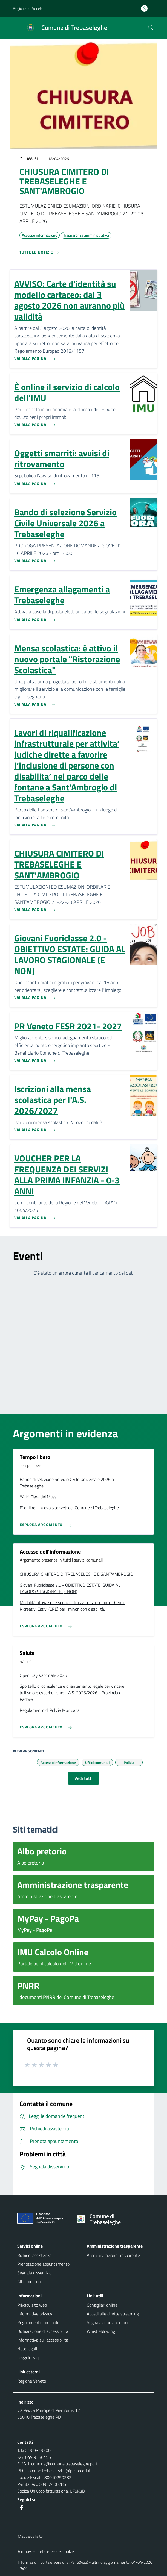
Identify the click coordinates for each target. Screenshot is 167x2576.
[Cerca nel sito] (151, 27)
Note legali (27, 2348)
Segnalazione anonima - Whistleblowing (109, 2326)
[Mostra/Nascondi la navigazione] (6, 27)
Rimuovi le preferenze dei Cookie (46, 2551)
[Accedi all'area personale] (146, 8)
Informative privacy (34, 2313)
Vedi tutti (83, 1778)
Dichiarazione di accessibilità (42, 2331)
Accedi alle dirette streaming (113, 2313)
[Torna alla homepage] (112, 2219)
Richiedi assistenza (34, 2255)
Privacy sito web (32, 2305)
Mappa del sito (30, 2536)
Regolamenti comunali (37, 2322)
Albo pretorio (29, 2281)
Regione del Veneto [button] (28, 8)
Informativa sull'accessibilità (42, 2340)
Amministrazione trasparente (113, 2255)
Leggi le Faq (28, 2357)
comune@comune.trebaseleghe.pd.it (64, 2463)
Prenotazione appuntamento (43, 2264)
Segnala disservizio (34, 2272)
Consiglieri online (102, 2305)
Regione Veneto (31, 2381)
